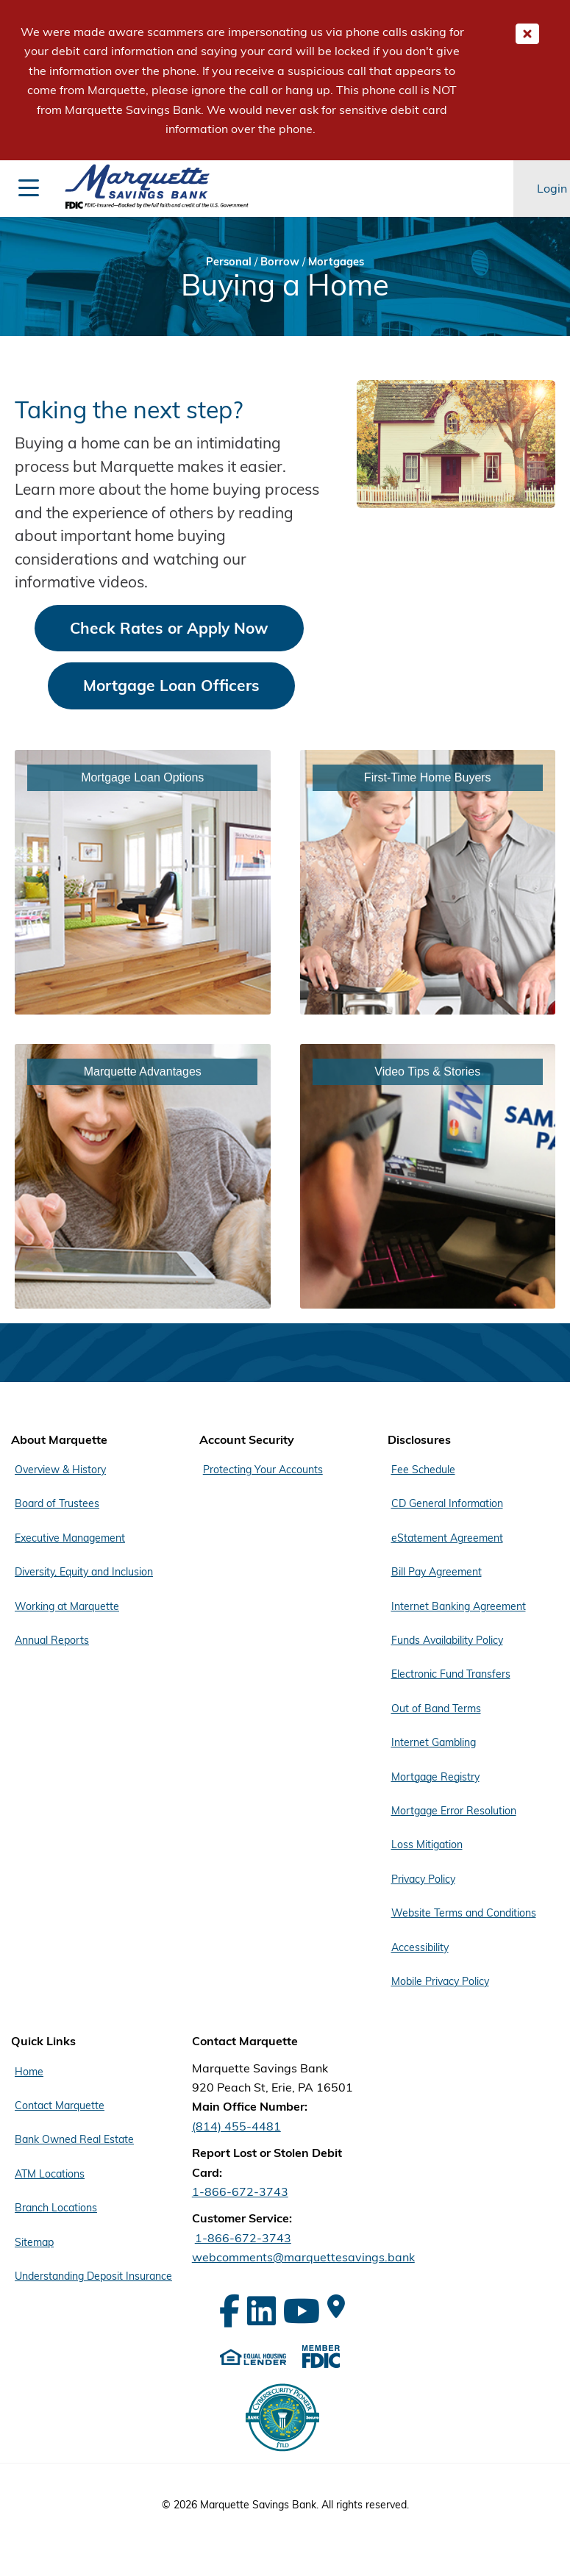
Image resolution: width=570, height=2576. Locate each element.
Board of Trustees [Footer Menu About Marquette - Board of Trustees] (57, 1503)
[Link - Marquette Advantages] (143, 1176)
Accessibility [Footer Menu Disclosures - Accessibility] (420, 1947)
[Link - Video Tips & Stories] (428, 1176)
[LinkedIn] (261, 2311)
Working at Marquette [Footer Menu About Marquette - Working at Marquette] (67, 1606)
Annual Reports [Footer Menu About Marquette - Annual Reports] (52, 1640)
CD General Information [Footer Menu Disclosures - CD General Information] (447, 1503)
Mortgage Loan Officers (171, 685)
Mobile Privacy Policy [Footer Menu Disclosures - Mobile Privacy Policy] (440, 1981)
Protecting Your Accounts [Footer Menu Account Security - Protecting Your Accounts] (263, 1469)
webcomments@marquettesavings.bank (303, 2257)
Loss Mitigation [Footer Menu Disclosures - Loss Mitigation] (427, 1844)
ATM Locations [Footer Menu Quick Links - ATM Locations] (50, 2173)
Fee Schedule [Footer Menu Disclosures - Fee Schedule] (423, 1469)
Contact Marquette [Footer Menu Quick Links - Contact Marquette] (59, 2105)
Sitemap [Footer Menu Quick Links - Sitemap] (34, 2242)
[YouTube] (301, 2311)
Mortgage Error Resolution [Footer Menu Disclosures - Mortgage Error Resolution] (453, 1810)
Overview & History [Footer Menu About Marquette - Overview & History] (60, 1469)
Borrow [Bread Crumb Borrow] (279, 261)
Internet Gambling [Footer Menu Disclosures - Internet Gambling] (433, 1742)
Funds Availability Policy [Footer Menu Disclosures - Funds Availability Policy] (447, 1640)
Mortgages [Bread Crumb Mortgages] (336, 261)
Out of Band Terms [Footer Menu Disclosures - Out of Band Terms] (436, 1708)
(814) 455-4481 (236, 2126)
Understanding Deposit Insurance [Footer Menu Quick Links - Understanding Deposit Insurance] (93, 2276)
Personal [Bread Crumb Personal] (229, 261)
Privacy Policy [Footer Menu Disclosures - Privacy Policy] (423, 1879)
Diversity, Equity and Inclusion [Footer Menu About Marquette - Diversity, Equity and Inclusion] (84, 1571)
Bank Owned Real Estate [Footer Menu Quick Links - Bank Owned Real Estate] (74, 2139)
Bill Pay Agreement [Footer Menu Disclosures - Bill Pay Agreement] (436, 1571)
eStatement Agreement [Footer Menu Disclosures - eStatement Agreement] (447, 1538)
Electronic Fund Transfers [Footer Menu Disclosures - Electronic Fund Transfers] (450, 1674)
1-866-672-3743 (240, 2191)
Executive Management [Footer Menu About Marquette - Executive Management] (70, 1538)
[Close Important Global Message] (527, 33)
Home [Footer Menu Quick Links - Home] (29, 2071)
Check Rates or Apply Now (169, 627)
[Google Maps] (336, 2306)
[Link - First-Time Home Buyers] (428, 882)
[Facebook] (229, 2311)
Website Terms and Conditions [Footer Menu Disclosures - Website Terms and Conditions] (463, 1913)
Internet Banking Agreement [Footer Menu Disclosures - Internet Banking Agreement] (458, 1606)
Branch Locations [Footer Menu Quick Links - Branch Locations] (56, 2207)
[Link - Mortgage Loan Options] (143, 882)
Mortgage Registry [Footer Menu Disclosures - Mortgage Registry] (435, 1776)
